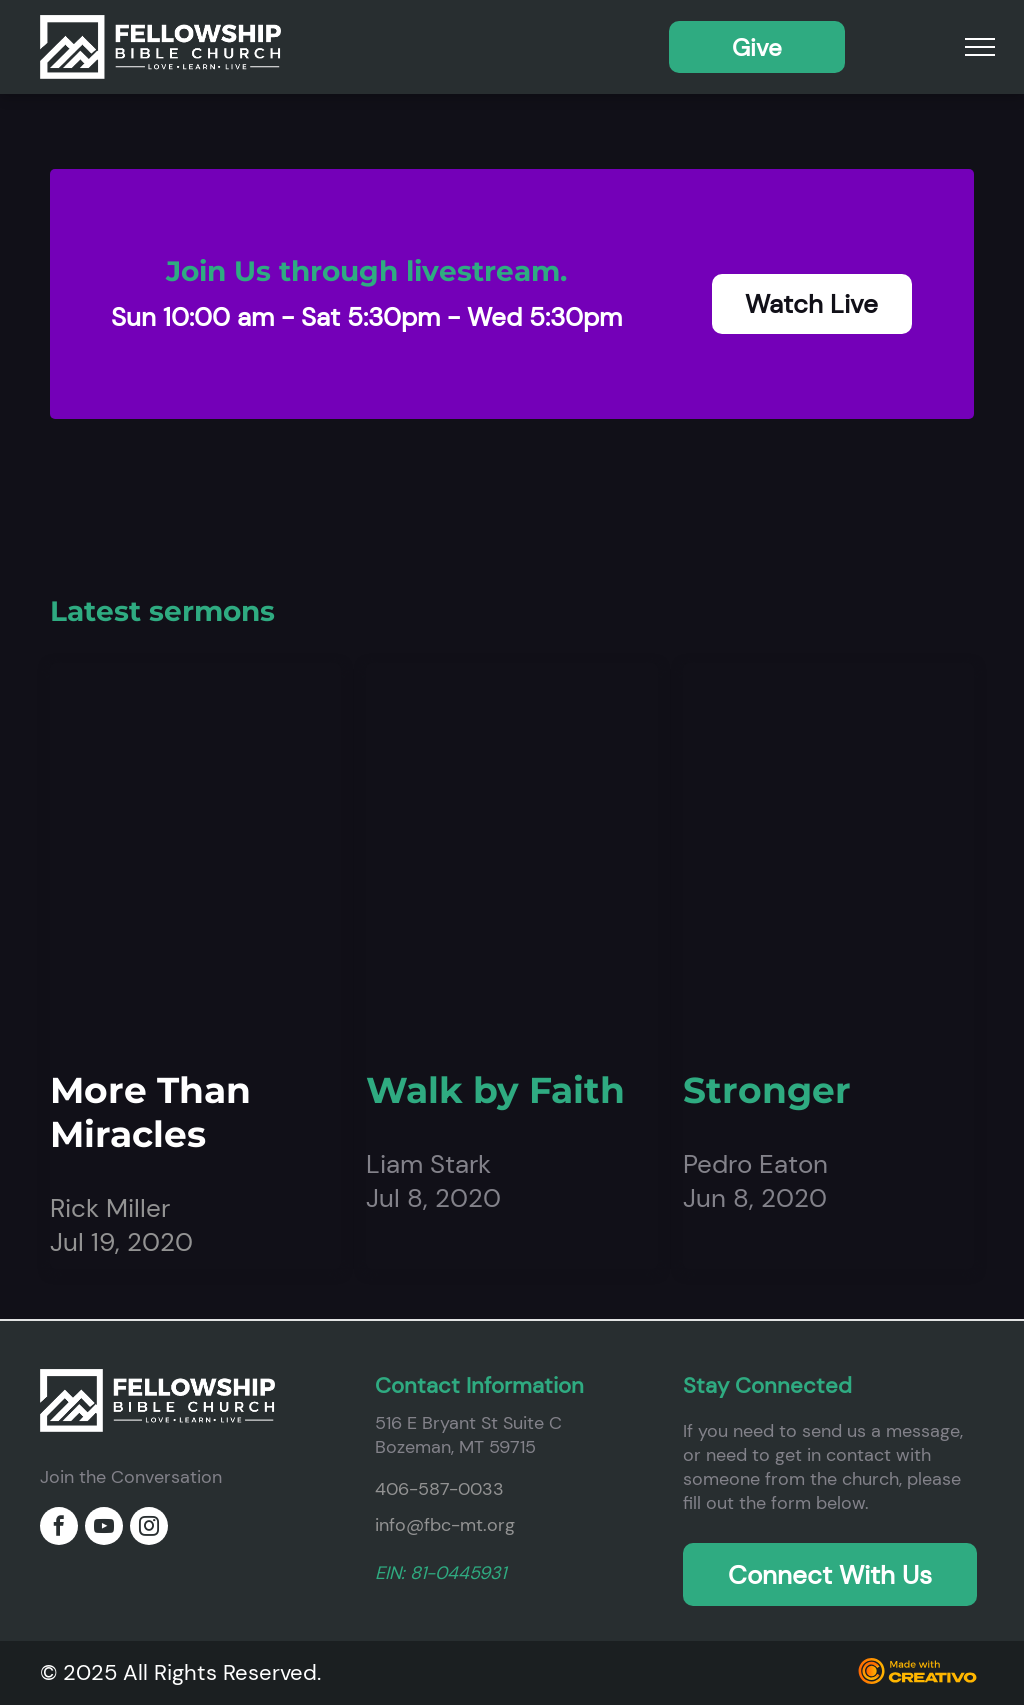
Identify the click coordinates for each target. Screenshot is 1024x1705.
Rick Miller (110, 1208)
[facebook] (59, 1528)
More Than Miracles (150, 1112)
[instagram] (149, 1528)
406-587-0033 (439, 1489)
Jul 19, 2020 (121, 1242)
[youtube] (104, 1528)
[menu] (980, 47)
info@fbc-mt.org (445, 1525)
